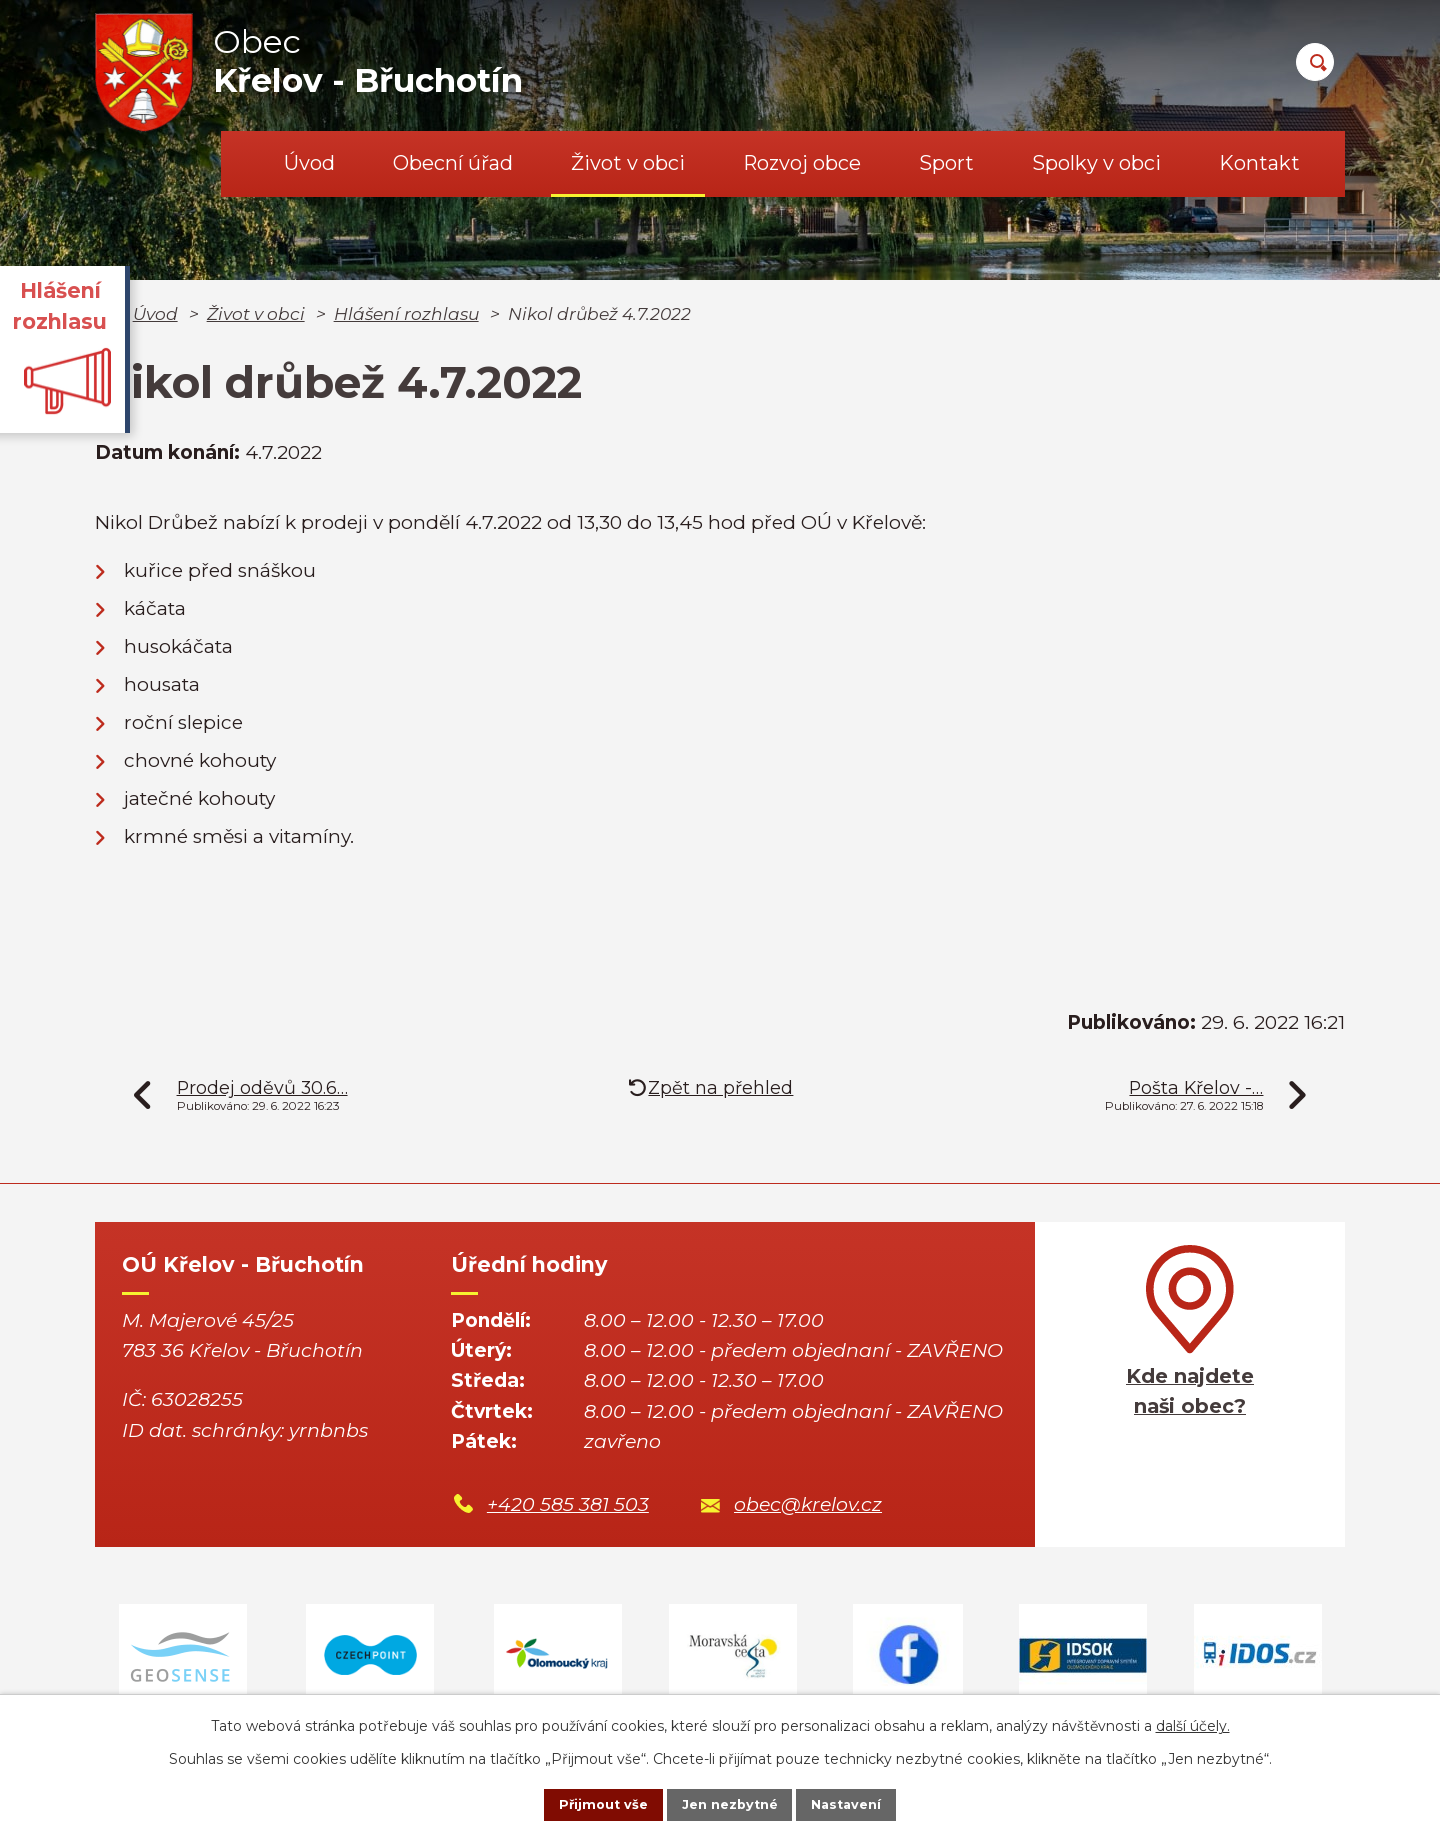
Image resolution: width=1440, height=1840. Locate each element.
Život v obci (628, 163)
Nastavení (866, 1803)
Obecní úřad (453, 163)
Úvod (309, 163)
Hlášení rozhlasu (406, 313)
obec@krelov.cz (808, 1504)
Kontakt (1259, 163)
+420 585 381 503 (568, 1504)
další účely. (1193, 1722)
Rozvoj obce (802, 163)
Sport (946, 163)
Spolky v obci (1096, 163)
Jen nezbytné (729, 1803)
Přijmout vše (584, 1803)
